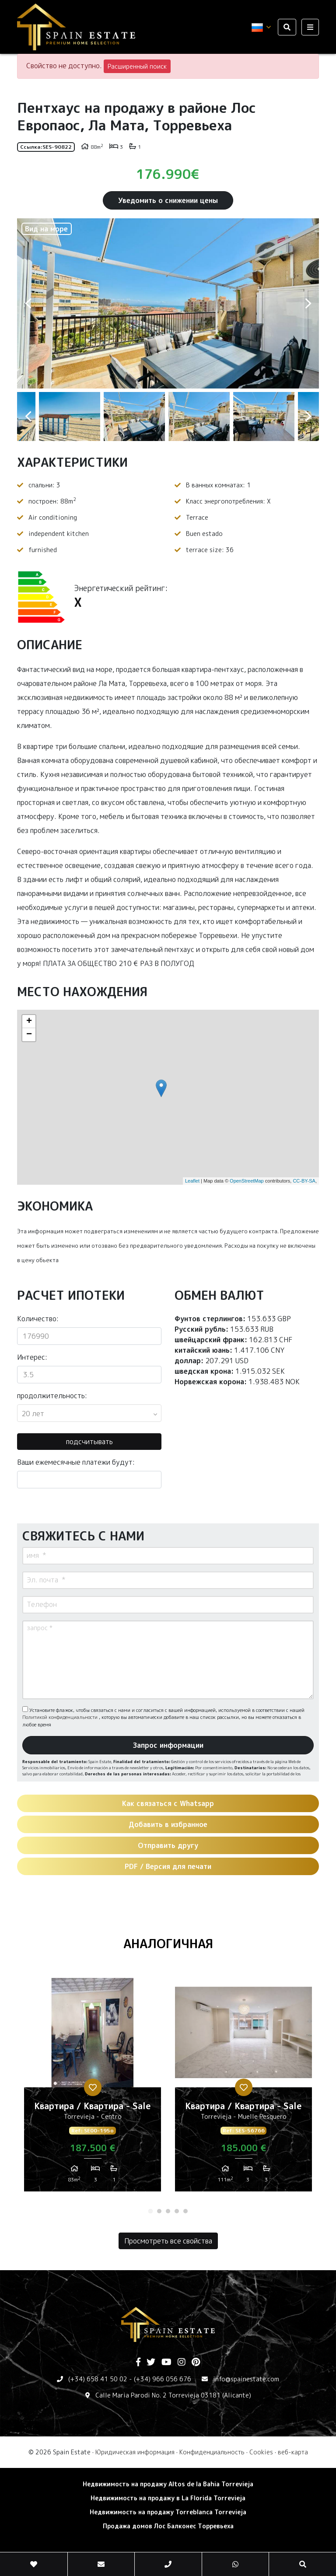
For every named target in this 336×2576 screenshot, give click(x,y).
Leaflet (192, 1180)
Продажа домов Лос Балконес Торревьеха (168, 2526)
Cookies (261, 2452)
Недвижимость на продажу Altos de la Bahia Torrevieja (168, 2484)
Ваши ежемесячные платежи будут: (76, 1462)
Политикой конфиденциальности (60, 1717)
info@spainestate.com (246, 2379)
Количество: (38, 1318)
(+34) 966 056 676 (162, 2379)
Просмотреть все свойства (168, 2241)
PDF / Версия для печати (168, 1866)
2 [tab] (159, 2211)
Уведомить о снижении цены (168, 200)
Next (308, 303)
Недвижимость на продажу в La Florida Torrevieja (168, 2498)
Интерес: (32, 1357)
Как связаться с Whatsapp (168, 1803)
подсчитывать (89, 1441)
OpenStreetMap (247, 1180)
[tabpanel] (92, 2088)
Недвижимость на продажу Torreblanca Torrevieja (168, 2512)
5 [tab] (185, 2211)
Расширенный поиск (137, 66)
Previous (28, 303)
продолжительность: (52, 1395)
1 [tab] (150, 2211)
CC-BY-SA (304, 1180)
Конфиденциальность (212, 2452)
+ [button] (29, 1021)
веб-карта (293, 2452)
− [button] (29, 1034)
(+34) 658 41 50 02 (97, 2379)
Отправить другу (168, 1845)
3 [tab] (168, 2211)
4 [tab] (177, 2211)
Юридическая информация (135, 2452)
